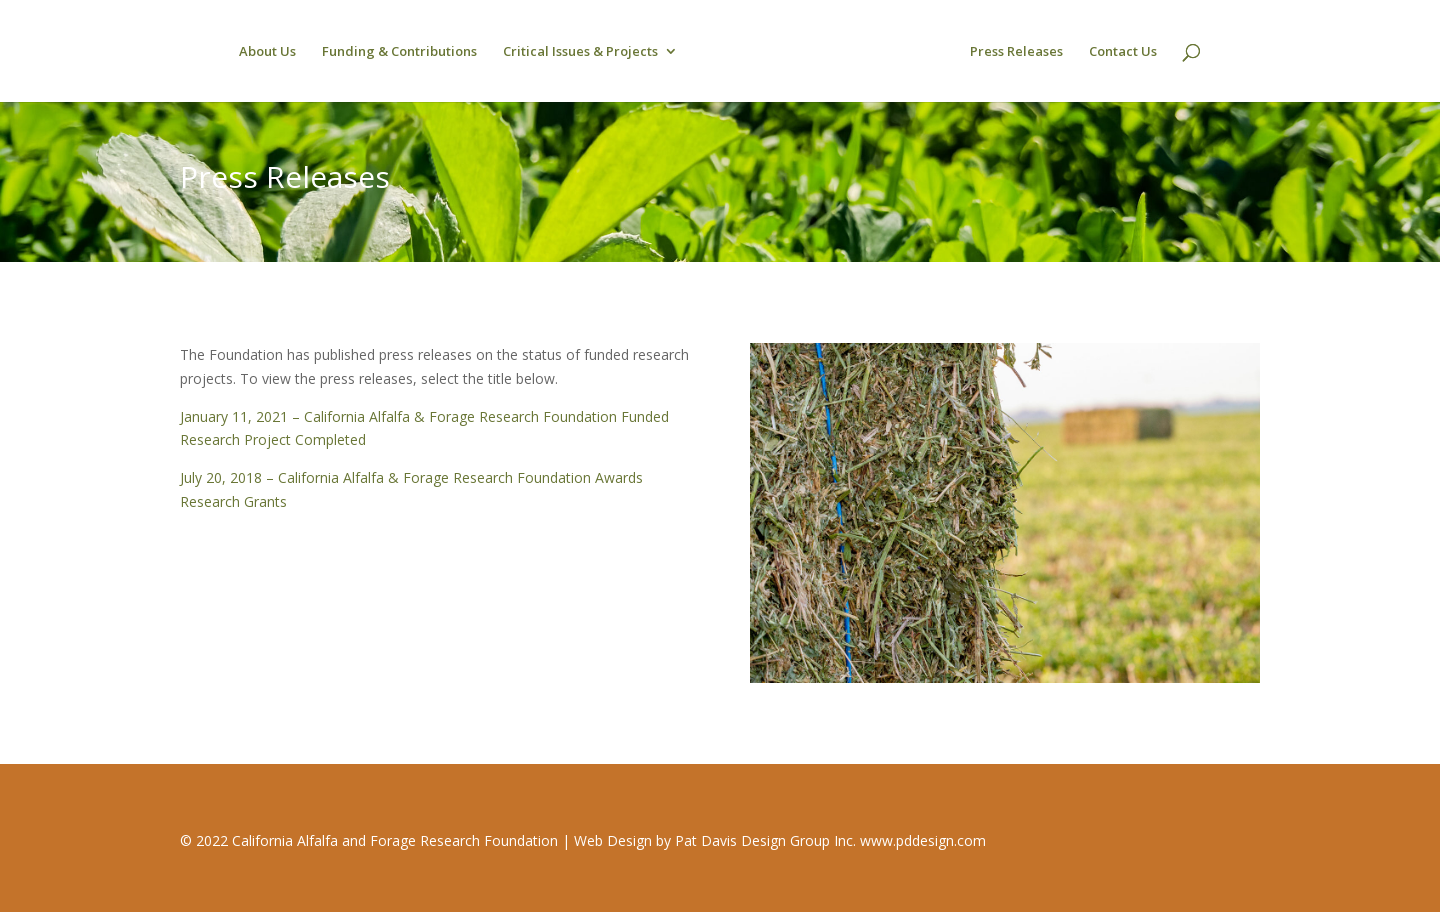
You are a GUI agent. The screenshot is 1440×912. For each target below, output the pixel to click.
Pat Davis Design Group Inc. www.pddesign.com (830, 840)
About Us (267, 52)
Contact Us (1123, 52)
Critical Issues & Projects (580, 52)
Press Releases (1016, 52)
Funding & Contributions (399, 52)
